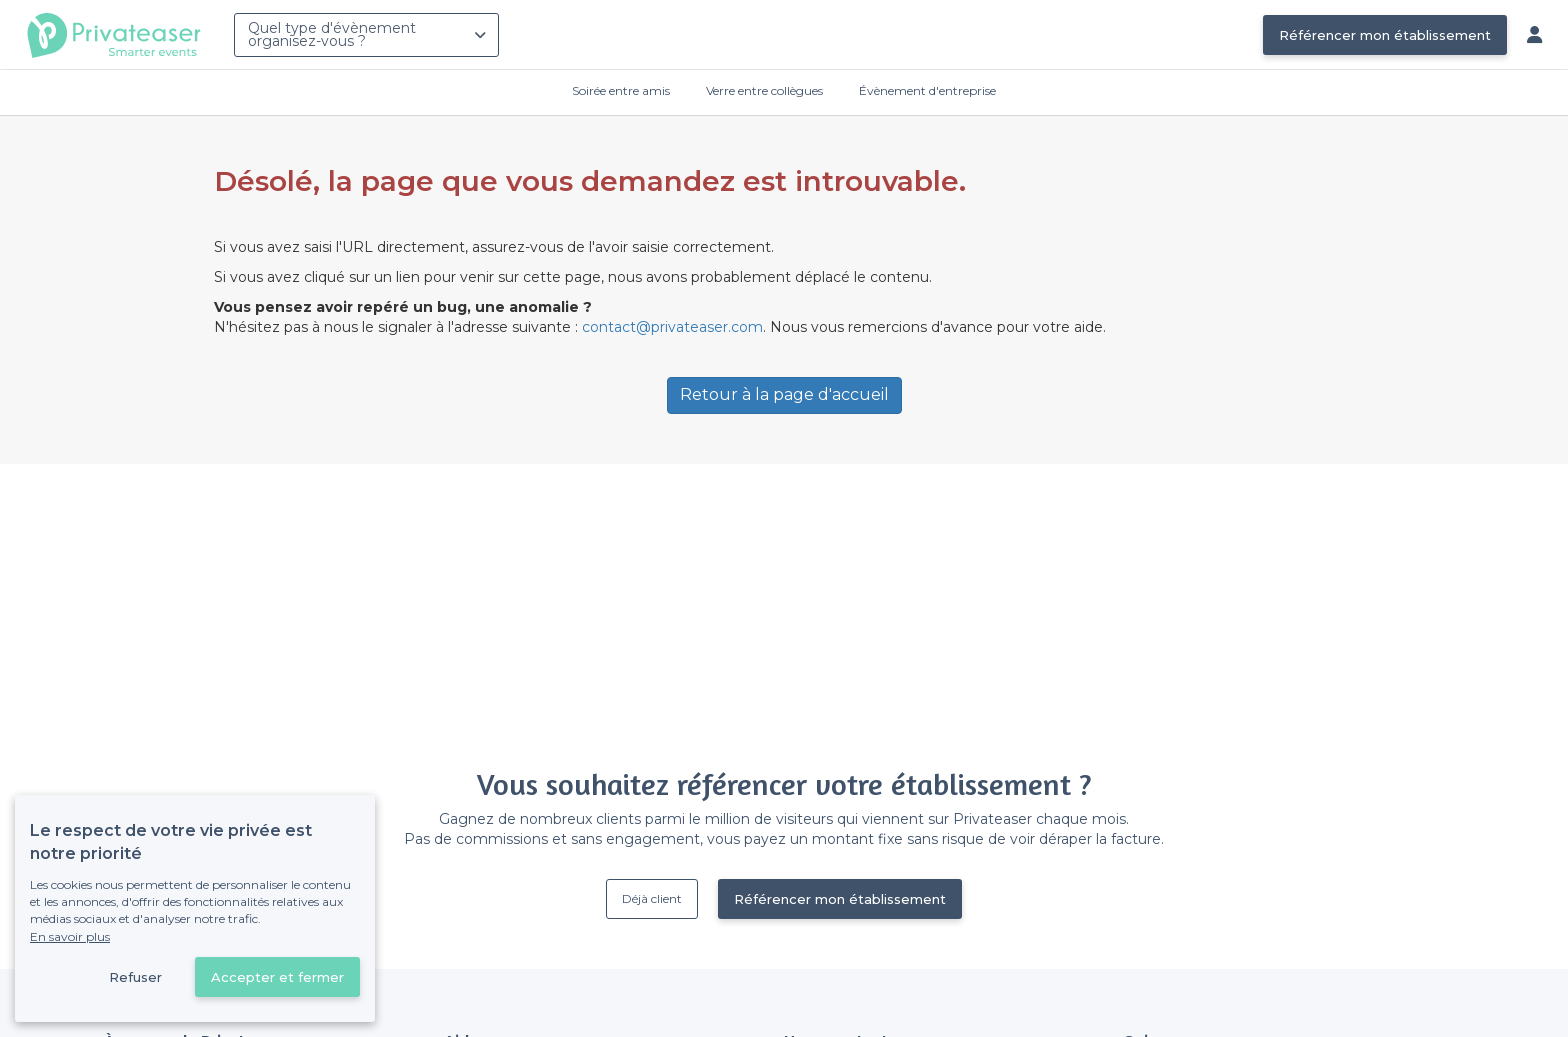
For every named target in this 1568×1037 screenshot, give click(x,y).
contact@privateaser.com (672, 327)
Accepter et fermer (277, 977)
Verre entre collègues (764, 90)
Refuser (135, 977)
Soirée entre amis (621, 90)
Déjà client (652, 898)
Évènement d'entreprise (927, 90)
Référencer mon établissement (1385, 35)
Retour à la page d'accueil (784, 394)
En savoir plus (70, 936)
